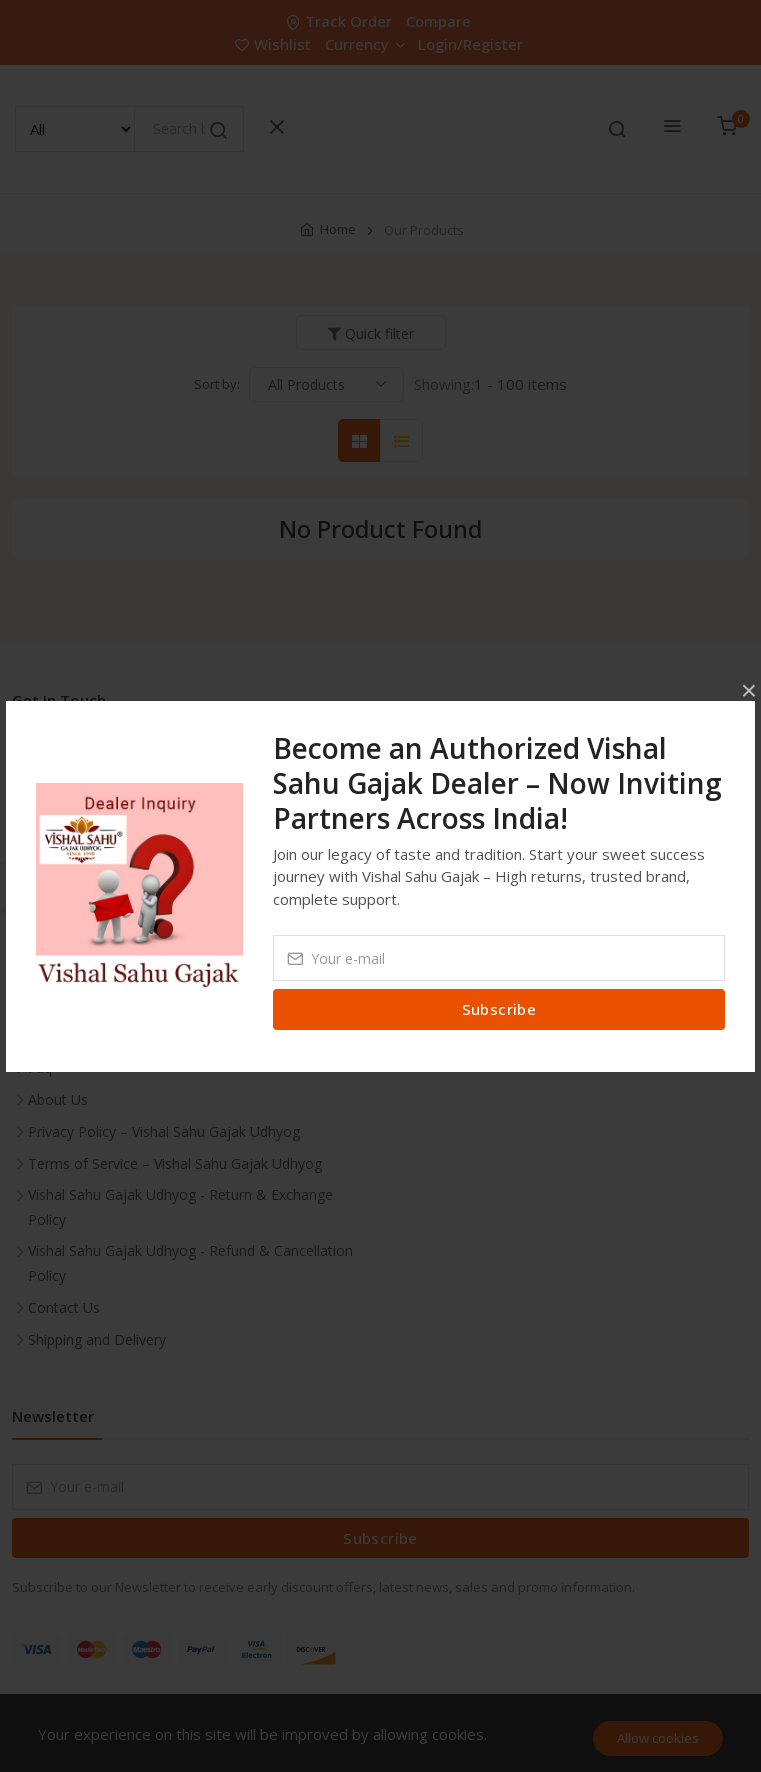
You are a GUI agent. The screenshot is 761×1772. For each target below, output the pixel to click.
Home (338, 229)
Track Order (341, 21)
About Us (58, 1099)
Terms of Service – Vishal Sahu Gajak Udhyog (175, 1163)
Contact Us (64, 1307)
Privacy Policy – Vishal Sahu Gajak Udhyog (164, 1131)
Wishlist (275, 44)
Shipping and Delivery (97, 1339)
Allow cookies (658, 1738)
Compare (438, 21)
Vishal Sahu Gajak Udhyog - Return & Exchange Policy (180, 1207)
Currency (364, 44)
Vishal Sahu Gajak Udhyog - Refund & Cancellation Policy (190, 1263)
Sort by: (217, 384)
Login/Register (470, 44)
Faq (40, 1067)
